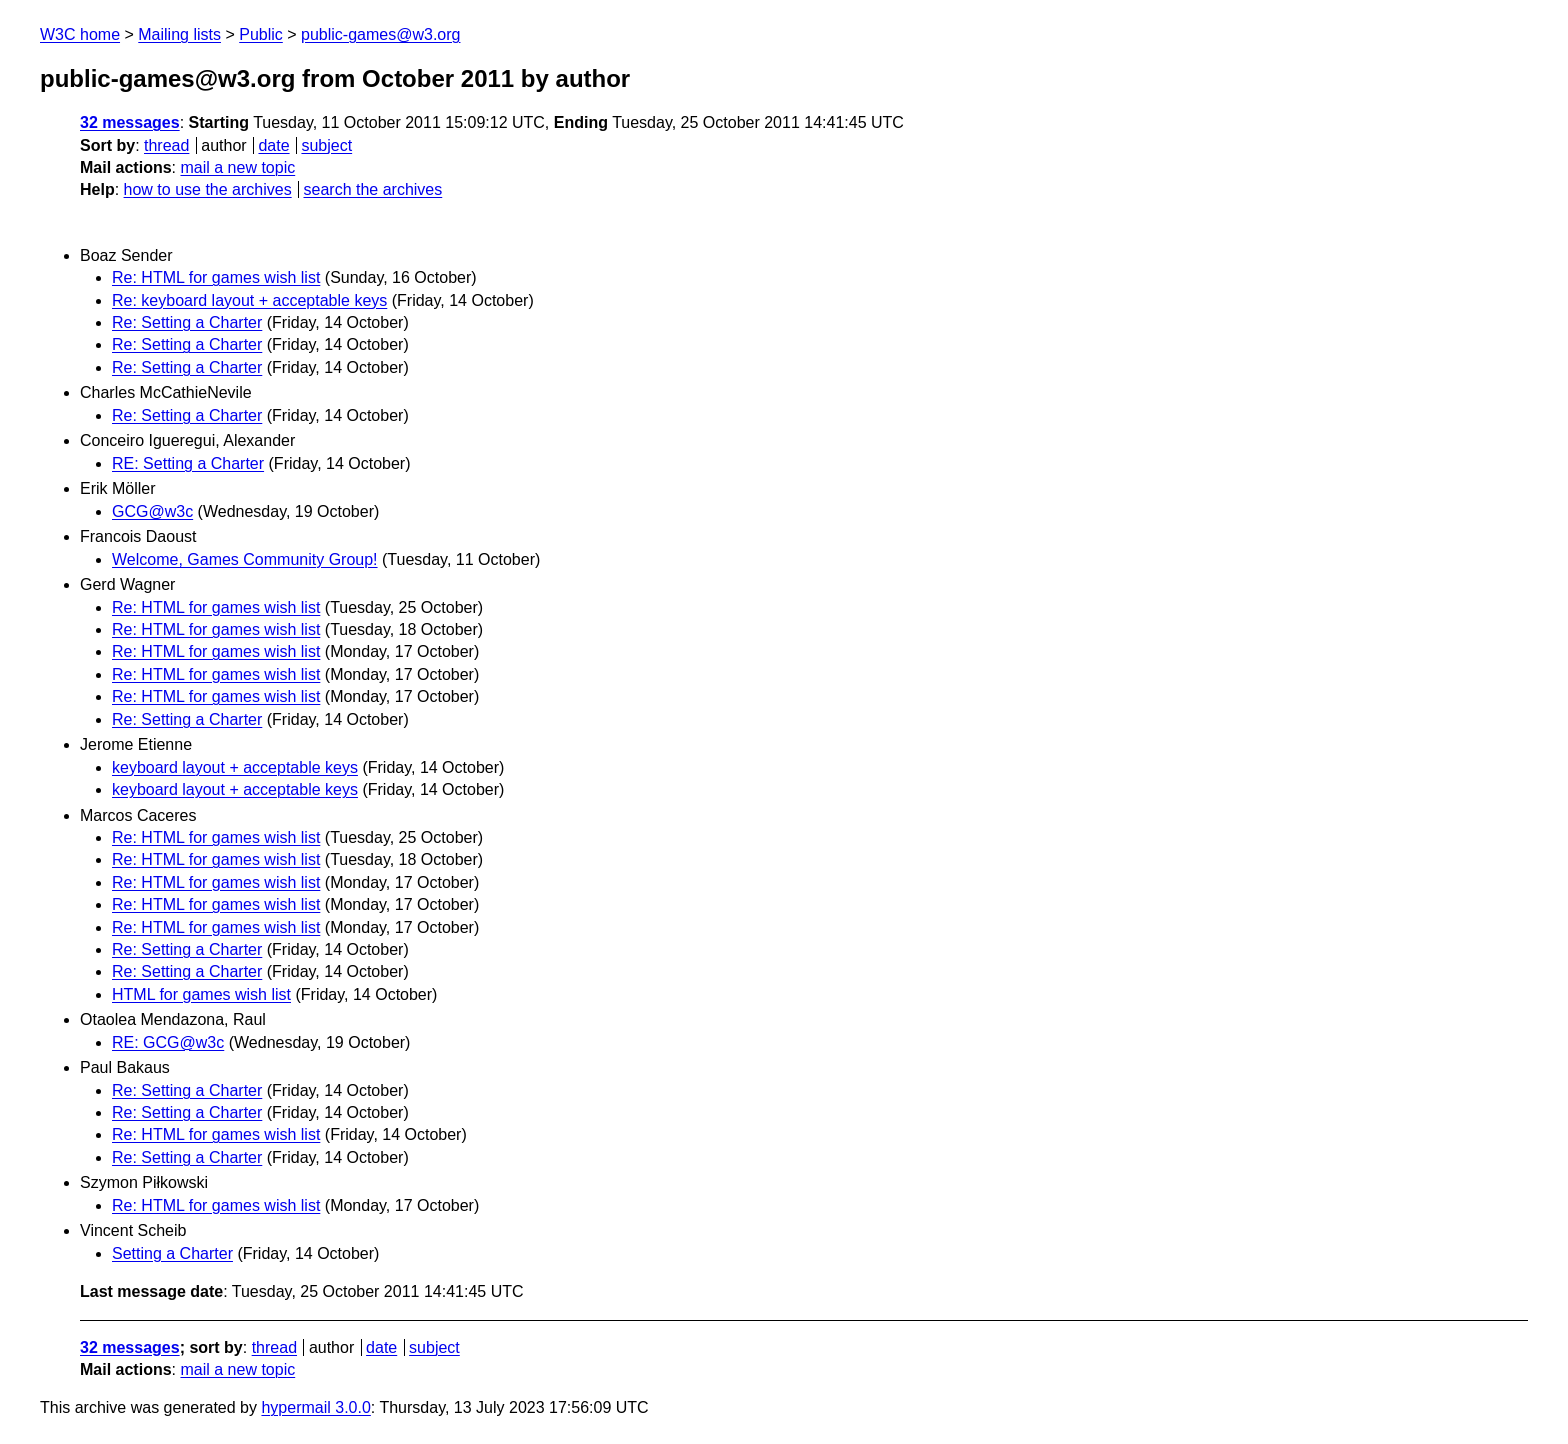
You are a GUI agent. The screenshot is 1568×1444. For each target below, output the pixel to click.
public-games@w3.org (380, 34)
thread (166, 145)
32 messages (130, 122)
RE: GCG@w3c (168, 1042)
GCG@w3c (152, 511)
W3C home (80, 34)
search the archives (373, 189)
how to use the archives (208, 189)
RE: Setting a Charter (188, 463)
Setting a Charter (172, 1253)
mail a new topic (237, 167)
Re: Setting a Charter (187, 322)
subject (326, 145)
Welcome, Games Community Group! (245, 559)
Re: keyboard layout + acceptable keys (249, 300)
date (273, 145)
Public (261, 34)
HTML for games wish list (201, 994)
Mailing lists (179, 34)
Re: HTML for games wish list (216, 277)
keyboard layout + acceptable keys (235, 767)
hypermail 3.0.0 (315, 1407)
